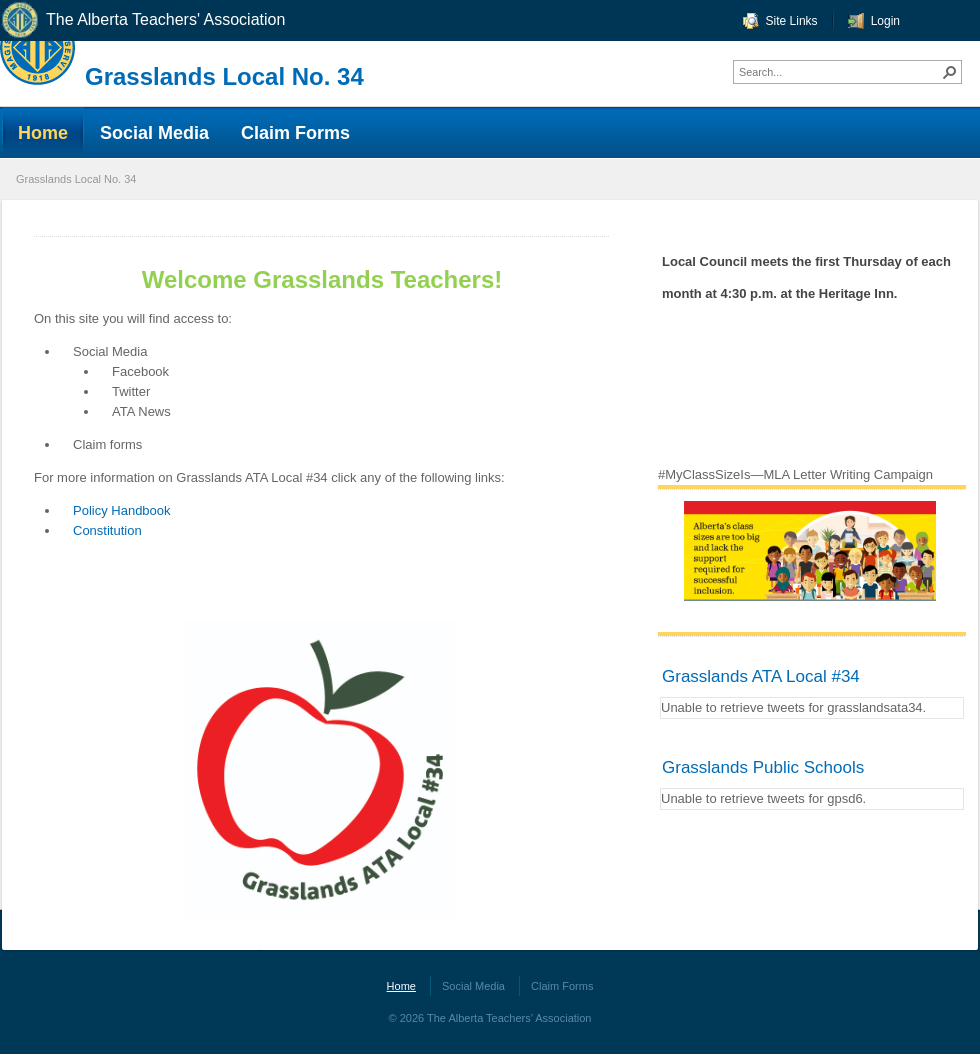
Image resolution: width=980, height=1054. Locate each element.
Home (401, 986)
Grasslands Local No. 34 (224, 76)
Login (885, 21)
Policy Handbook (122, 510)
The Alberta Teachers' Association (142, 20)
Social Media (473, 986)
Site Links (792, 21)
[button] (950, 72)
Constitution (107, 530)
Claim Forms (562, 986)
